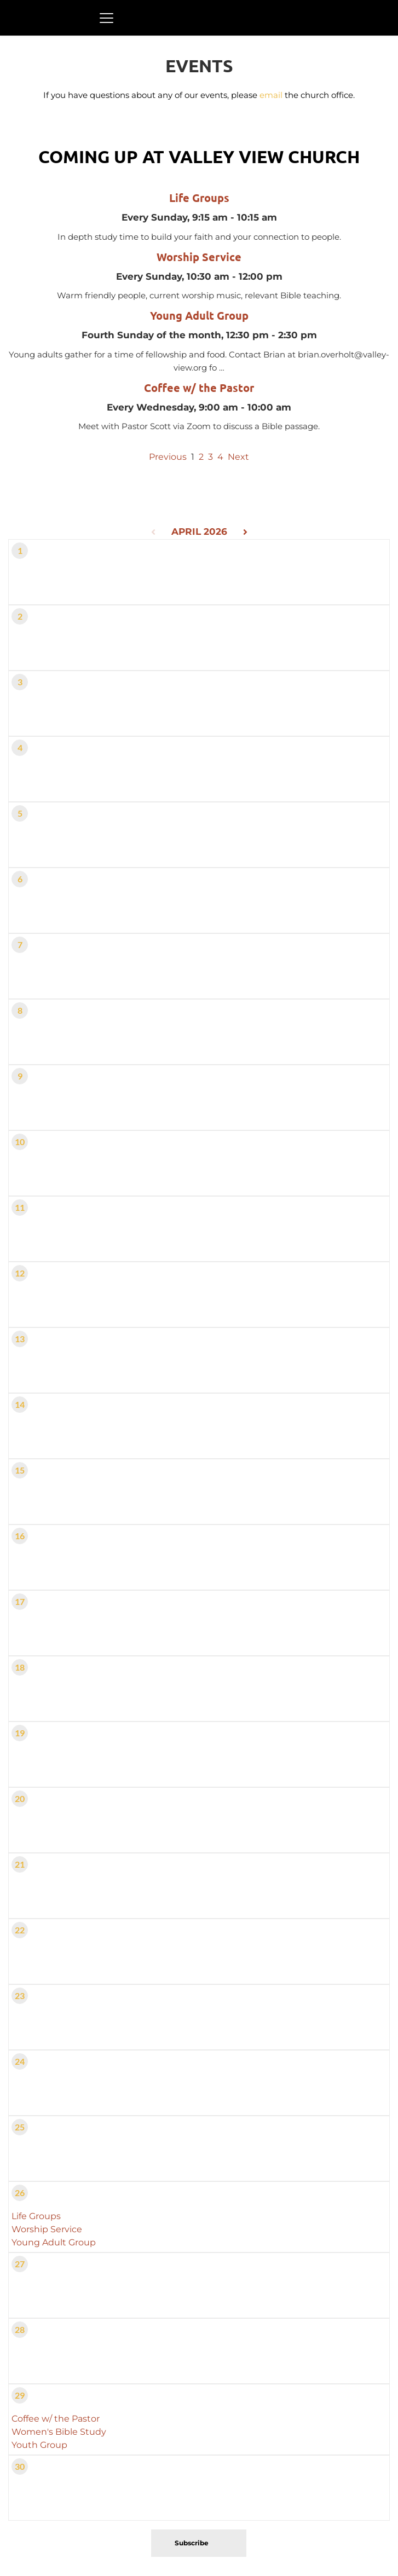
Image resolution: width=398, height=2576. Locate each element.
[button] (106, 18)
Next (238, 457)
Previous (168, 457)
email (270, 95)
